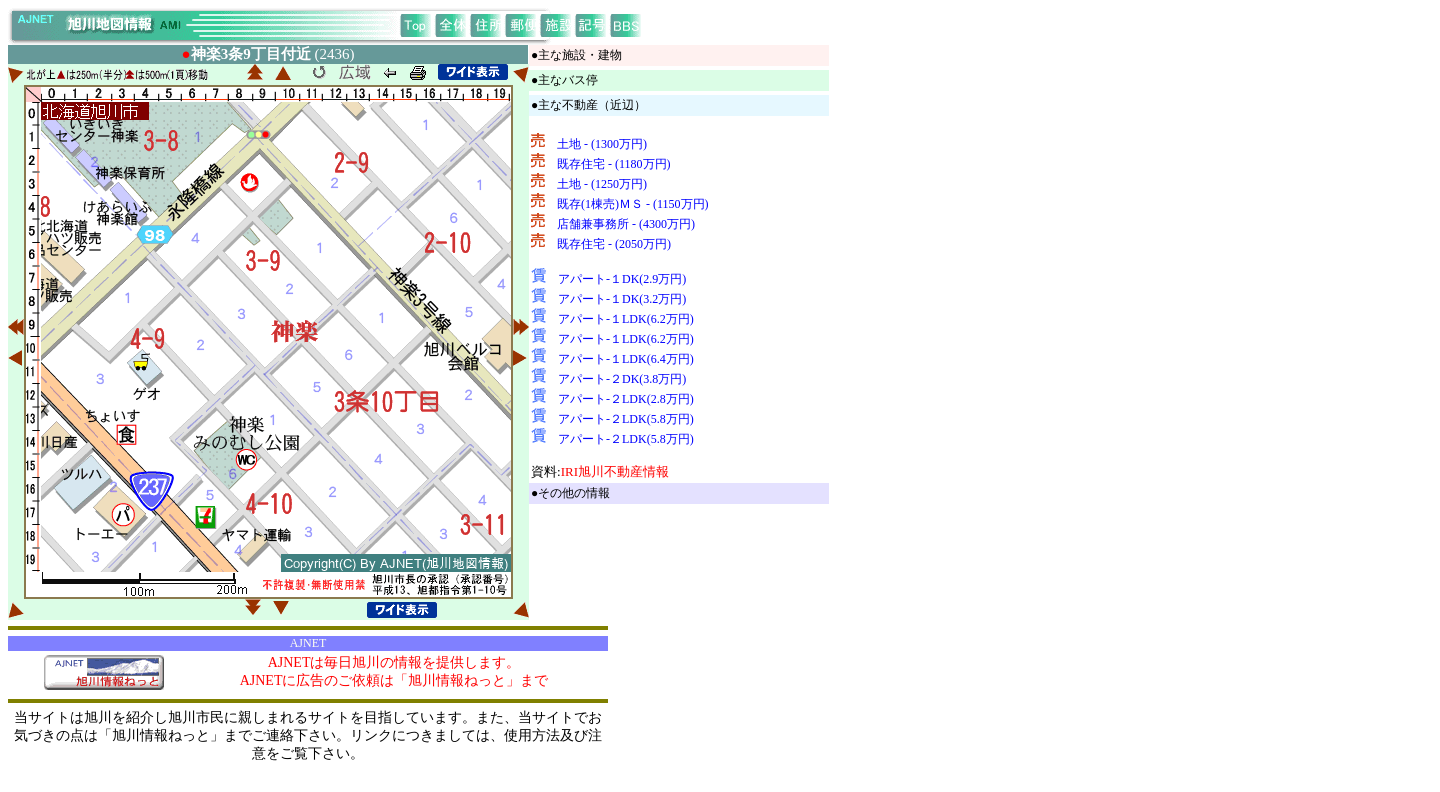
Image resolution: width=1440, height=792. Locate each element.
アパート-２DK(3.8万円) (622, 379)
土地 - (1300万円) (602, 144)
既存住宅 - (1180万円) (614, 164)
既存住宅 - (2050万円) (614, 244)
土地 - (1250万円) (602, 184)
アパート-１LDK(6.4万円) (626, 359)
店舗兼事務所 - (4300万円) (626, 224)
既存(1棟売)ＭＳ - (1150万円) (633, 204)
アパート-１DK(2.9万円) (622, 279)
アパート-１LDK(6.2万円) (626, 319)
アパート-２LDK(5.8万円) (626, 419)
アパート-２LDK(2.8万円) (626, 399)
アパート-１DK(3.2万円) (622, 299)
